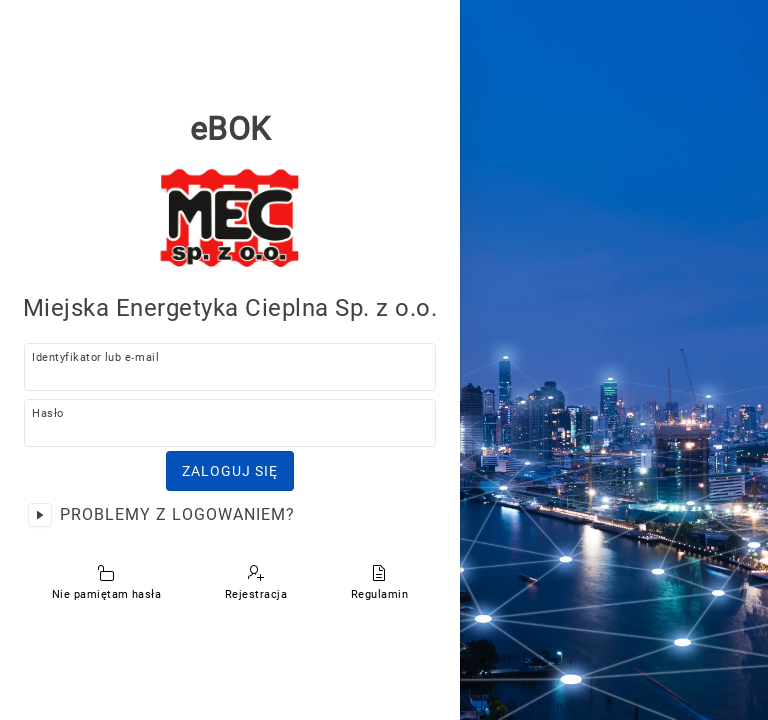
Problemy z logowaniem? (177, 514)
